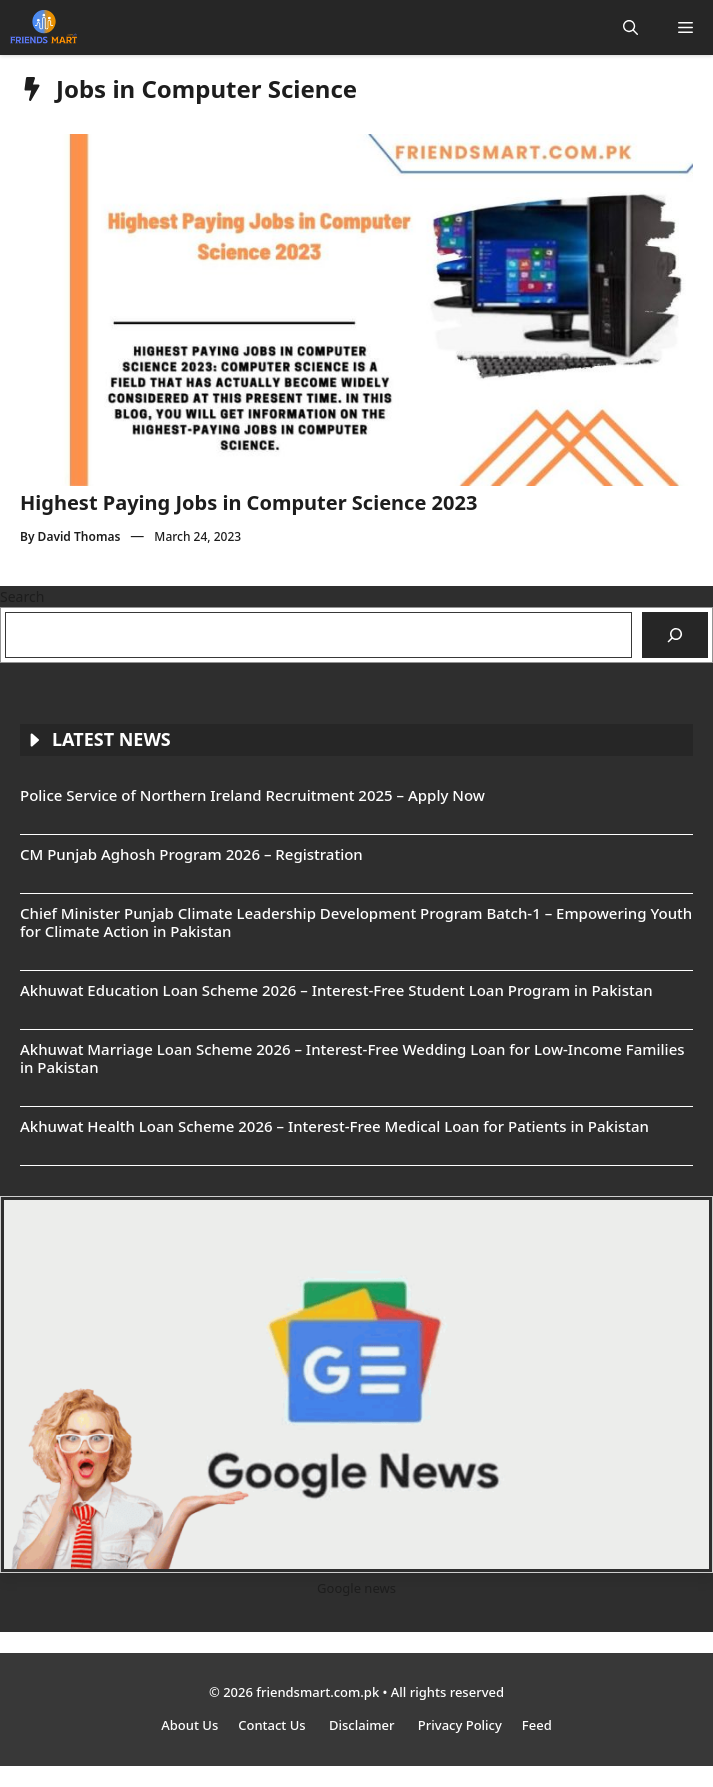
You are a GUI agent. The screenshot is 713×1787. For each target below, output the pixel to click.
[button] (630, 27)
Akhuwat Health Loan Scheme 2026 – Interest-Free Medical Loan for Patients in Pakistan (334, 1126)
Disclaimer (363, 1725)
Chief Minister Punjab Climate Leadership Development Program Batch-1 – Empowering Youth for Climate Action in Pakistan (356, 922)
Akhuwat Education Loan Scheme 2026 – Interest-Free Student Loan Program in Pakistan (336, 990)
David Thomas (79, 536)
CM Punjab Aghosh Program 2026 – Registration (191, 854)
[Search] (675, 635)
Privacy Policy (460, 1725)
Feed (537, 1725)
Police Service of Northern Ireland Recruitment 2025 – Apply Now (252, 795)
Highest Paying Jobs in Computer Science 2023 (248, 502)
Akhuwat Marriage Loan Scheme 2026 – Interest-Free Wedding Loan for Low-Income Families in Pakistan (352, 1058)
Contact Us (273, 1725)
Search (22, 596)
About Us (189, 1725)
